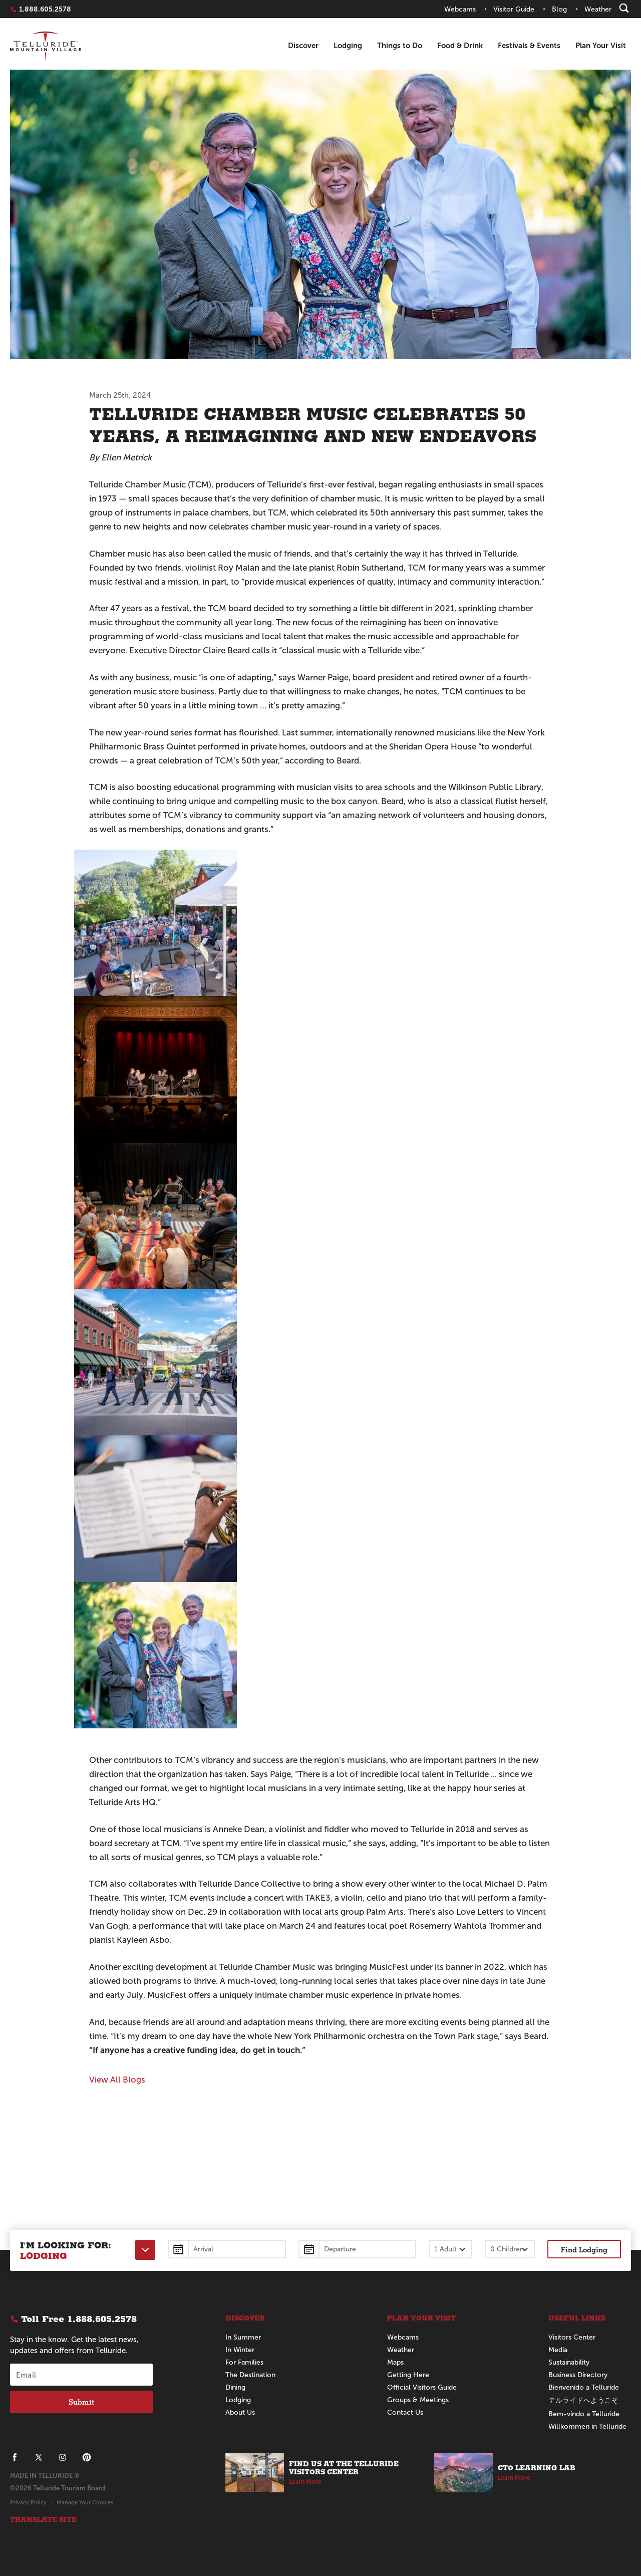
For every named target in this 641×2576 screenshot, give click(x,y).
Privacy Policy (28, 2502)
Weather (400, 2350)
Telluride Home (45, 46)
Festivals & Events (529, 45)
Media (557, 2350)
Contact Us (405, 2412)
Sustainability (568, 2362)
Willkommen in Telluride (587, 2426)
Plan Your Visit (600, 45)
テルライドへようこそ (583, 2400)
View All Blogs (117, 2080)
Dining (235, 2387)
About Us (240, 2412)
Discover (303, 45)
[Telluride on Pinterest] (86, 2457)
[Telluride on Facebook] (14, 2457)
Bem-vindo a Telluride (583, 2414)
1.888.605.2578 (45, 9)
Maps (395, 2362)
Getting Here (408, 2375)
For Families (244, 2362)
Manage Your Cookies (85, 2502)
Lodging (348, 45)
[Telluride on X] (38, 2457)
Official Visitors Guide (422, 2387)
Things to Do (399, 45)
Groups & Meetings (418, 2400)
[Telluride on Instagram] (62, 2457)
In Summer (243, 2337)
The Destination (250, 2375)
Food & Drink (460, 45)
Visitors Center (571, 2337)
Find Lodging (584, 2249)
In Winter (239, 2350)
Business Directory (577, 2375)
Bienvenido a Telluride (583, 2387)
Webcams (403, 2337)
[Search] (624, 8)
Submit (81, 2401)
